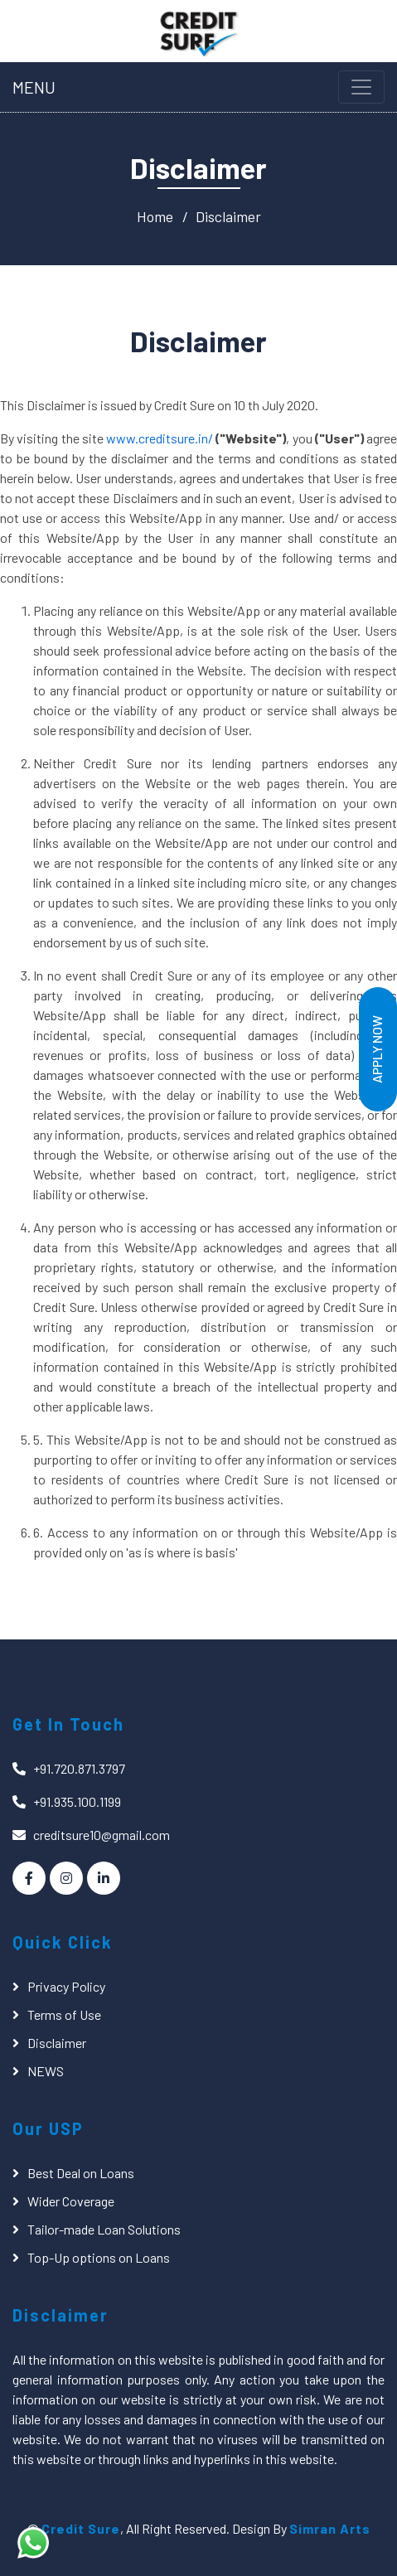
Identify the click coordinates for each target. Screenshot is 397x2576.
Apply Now (377, 1049)
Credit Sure (80, 2528)
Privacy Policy (66, 1986)
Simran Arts (329, 2528)
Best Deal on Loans (80, 2173)
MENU (34, 87)
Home (155, 216)
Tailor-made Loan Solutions (104, 2229)
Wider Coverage (70, 2201)
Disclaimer (228, 216)
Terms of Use (64, 2014)
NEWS (45, 2071)
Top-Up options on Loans (98, 2257)
